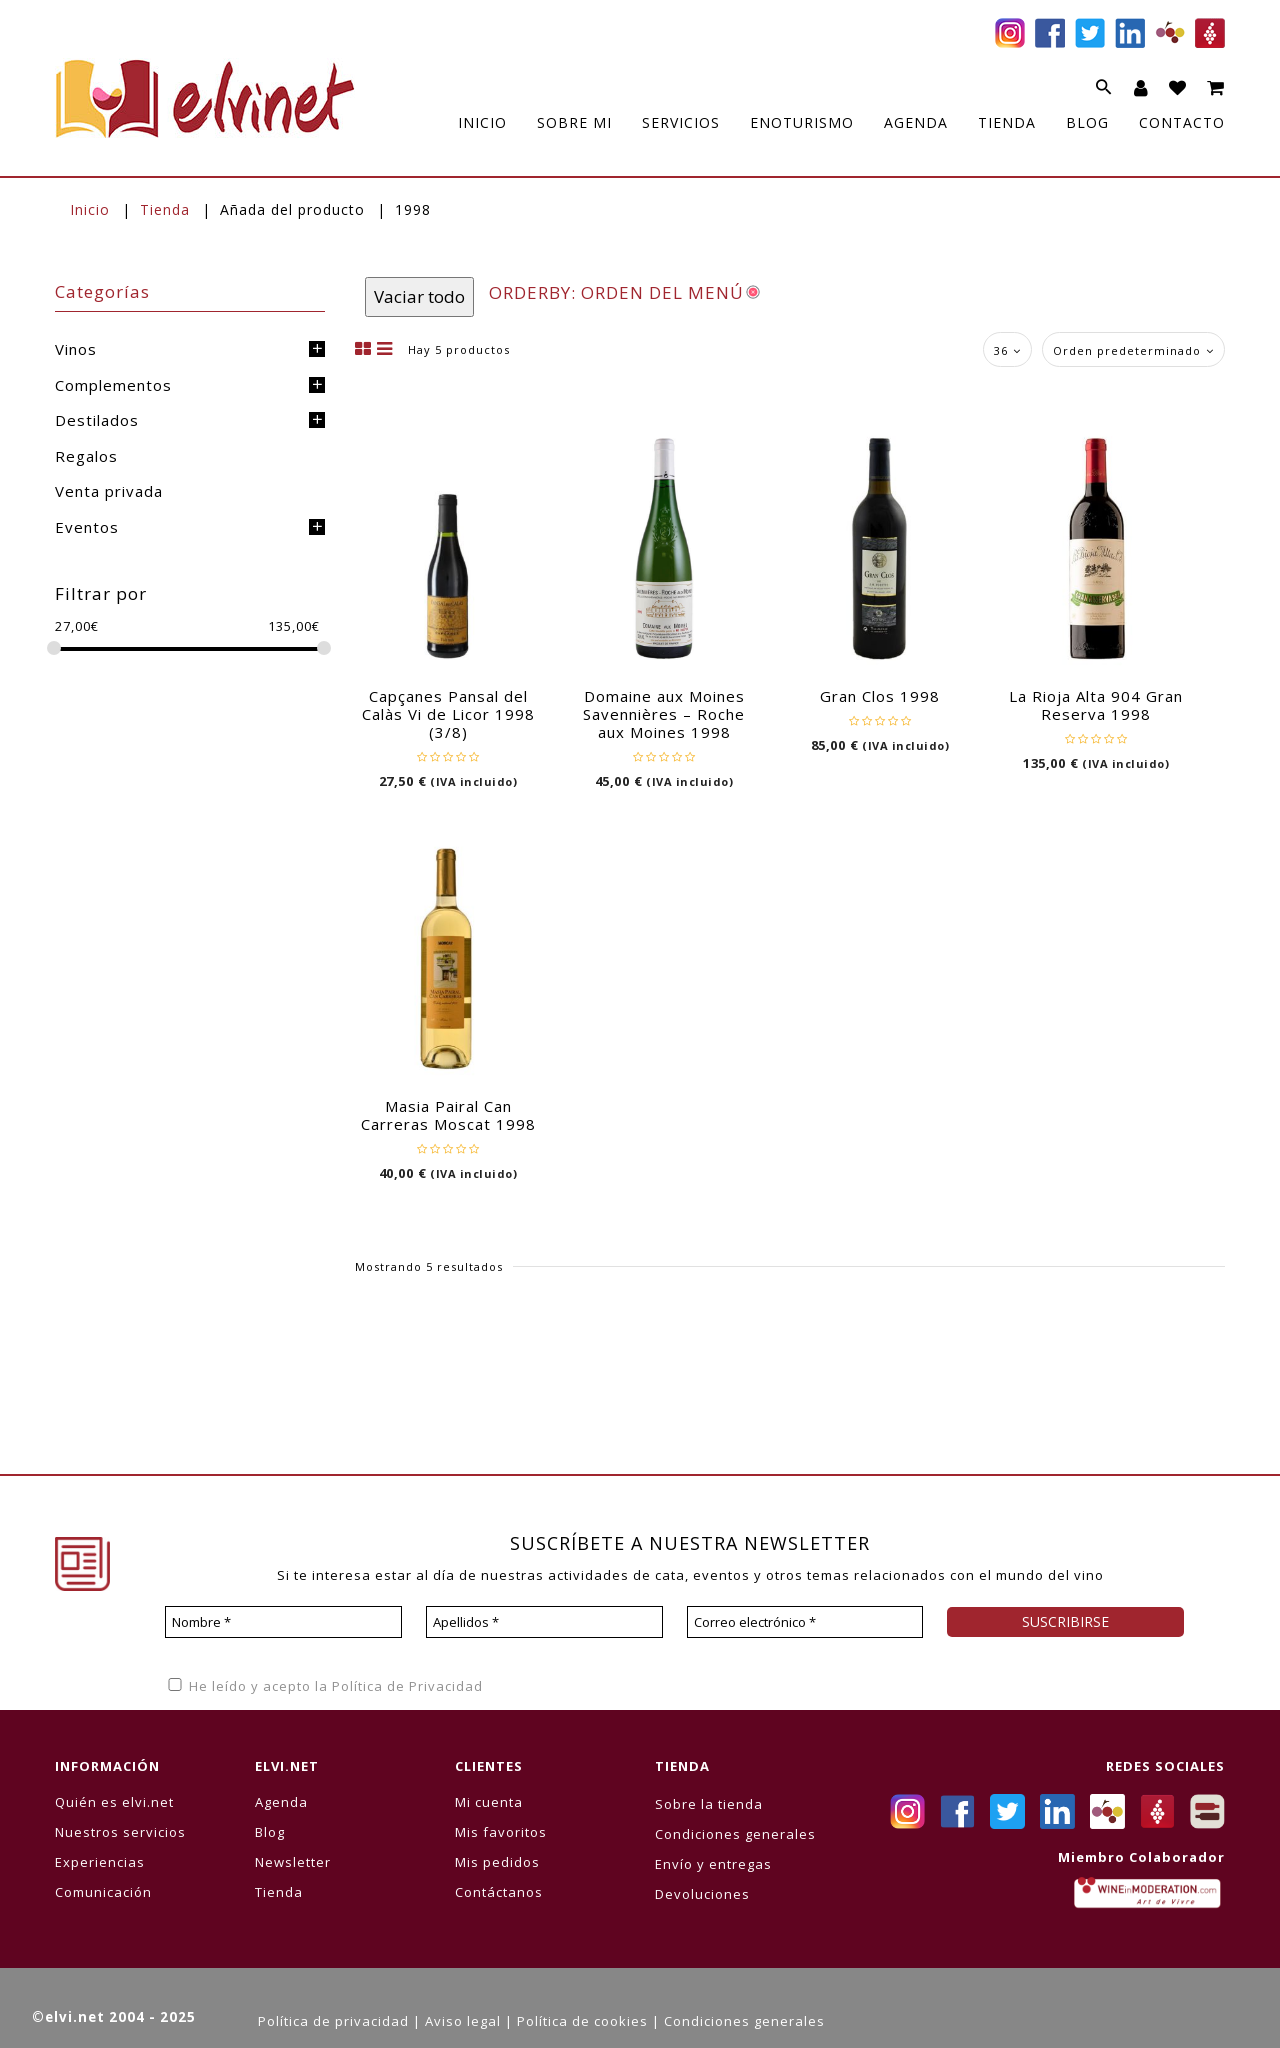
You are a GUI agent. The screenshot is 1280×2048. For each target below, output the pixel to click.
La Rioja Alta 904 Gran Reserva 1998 (1096, 705)
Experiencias (100, 1862)
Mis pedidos (497, 1862)
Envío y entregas (713, 1864)
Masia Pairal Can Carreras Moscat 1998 (448, 1115)
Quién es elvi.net (114, 1802)
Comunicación (103, 1892)
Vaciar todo (419, 296)
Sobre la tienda (709, 1804)
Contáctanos (499, 1892)
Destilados (97, 420)
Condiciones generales (735, 1834)
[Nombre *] (283, 1622)
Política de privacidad (333, 2021)
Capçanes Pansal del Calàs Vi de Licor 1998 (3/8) (448, 714)
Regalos (86, 456)
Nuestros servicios (120, 1832)
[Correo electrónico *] (805, 1622)
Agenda (281, 1802)
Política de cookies (582, 2021)
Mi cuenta (489, 1802)
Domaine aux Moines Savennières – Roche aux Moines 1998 (664, 714)
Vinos (76, 349)
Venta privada (109, 491)
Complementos (113, 385)
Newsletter (293, 1862)
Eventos (87, 527)
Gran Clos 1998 (880, 696)
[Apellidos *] (544, 1622)
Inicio (90, 209)
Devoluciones (702, 1894)
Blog (270, 1832)
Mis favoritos (501, 1832)
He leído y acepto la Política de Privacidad (324, 1686)
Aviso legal (463, 2021)
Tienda (165, 209)
